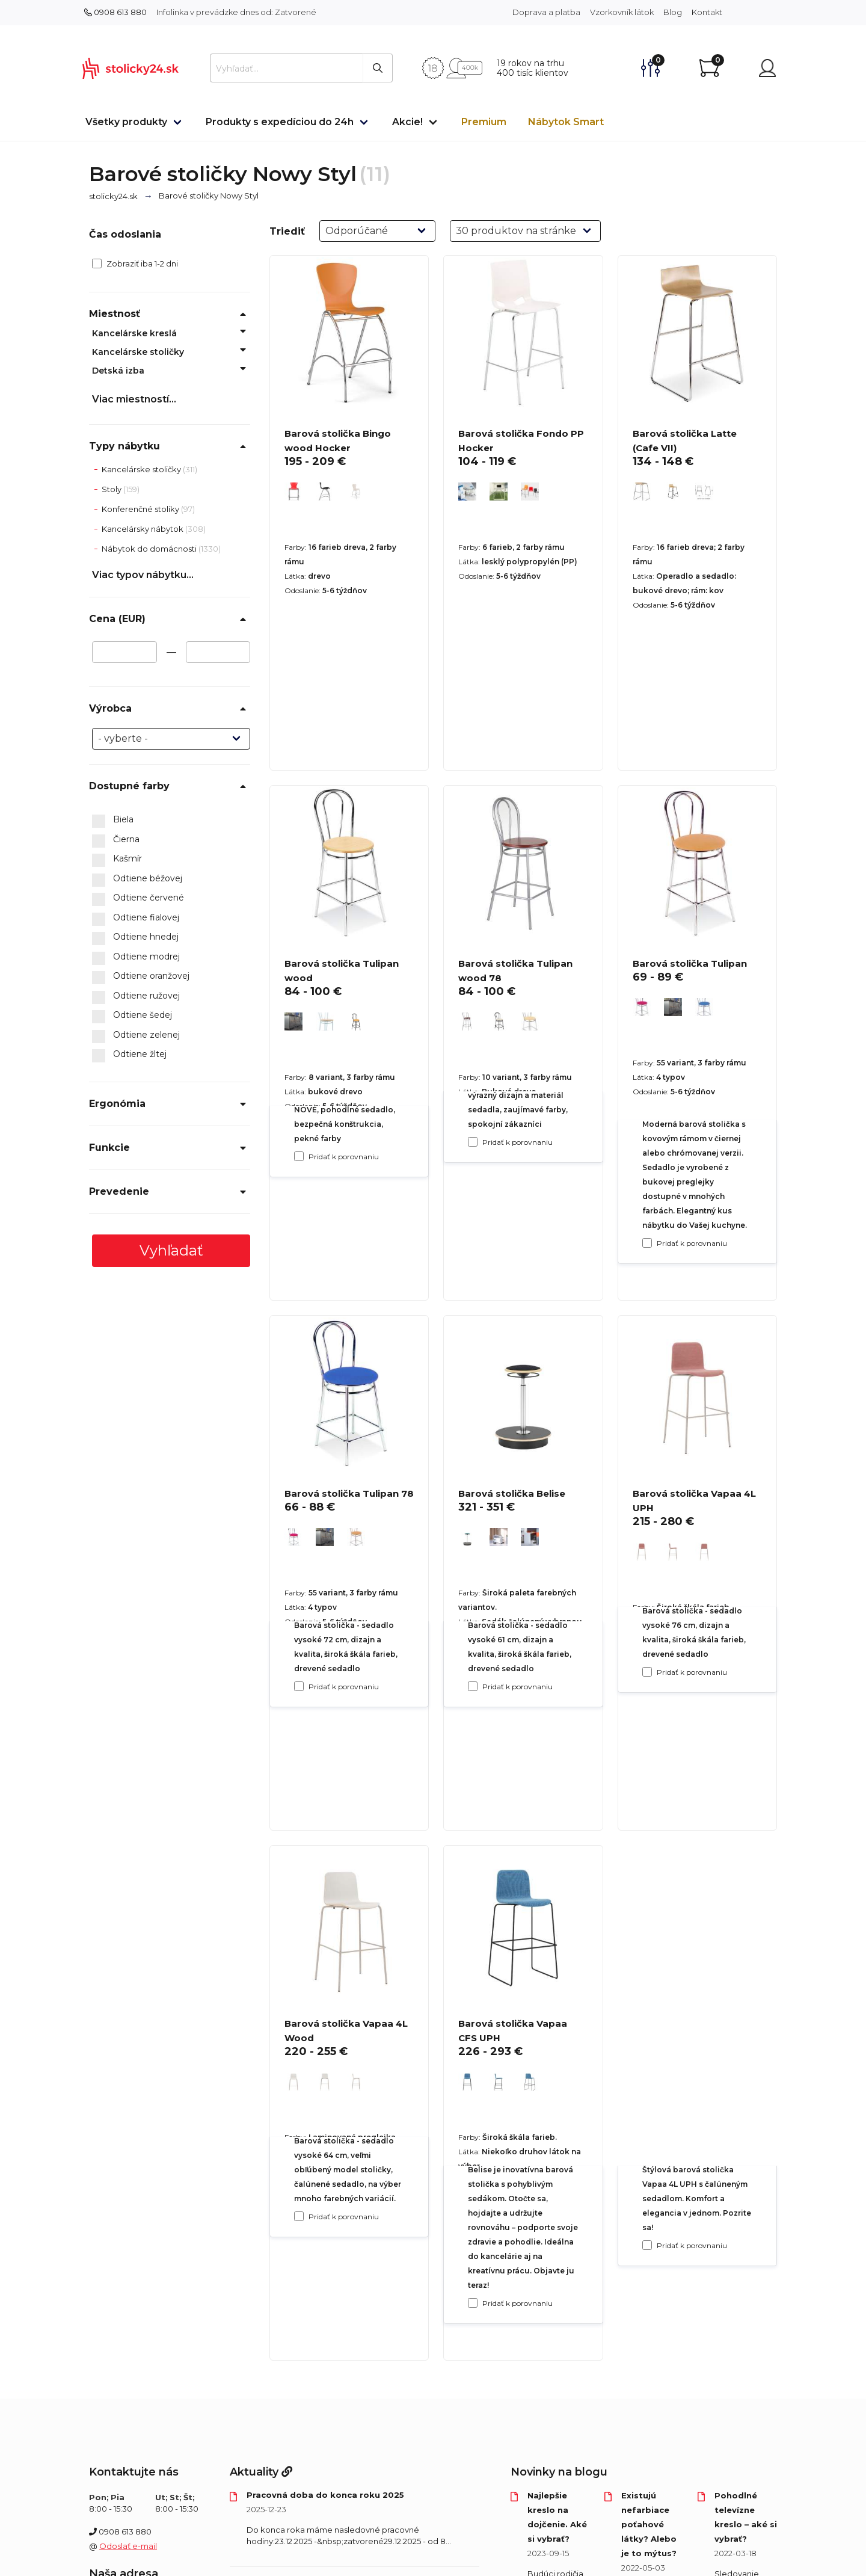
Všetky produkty (126, 122)
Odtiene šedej (132, 1015)
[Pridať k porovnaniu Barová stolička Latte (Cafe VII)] (647, 1243)
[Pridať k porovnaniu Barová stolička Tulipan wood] (299, 1686)
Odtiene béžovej (137, 879)
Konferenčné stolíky (141, 509)
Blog (672, 12)
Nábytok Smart (566, 122)
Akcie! (407, 122)
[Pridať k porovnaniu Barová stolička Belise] (473, 2303)
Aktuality (261, 2472)
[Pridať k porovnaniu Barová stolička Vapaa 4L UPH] (647, 2245)
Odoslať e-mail (128, 2546)
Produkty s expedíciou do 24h (280, 122)
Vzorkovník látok (622, 12)
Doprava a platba (546, 12)
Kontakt (707, 12)
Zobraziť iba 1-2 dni (135, 263)
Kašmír (117, 859)
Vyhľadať (171, 1250)
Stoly (112, 489)
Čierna (116, 839)
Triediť (287, 231)
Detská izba (118, 370)
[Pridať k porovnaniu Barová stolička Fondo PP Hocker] (473, 1142)
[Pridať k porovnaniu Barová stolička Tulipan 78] (299, 2216)
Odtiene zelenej (136, 1035)
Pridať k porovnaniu (344, 1156)
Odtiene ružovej (136, 996)
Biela (113, 820)
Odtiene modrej (136, 957)
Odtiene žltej (129, 1054)
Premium (483, 122)
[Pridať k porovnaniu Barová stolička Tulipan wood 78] (473, 1686)
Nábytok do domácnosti (150, 548)
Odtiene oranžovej (140, 976)
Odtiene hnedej (135, 937)
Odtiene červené (138, 898)
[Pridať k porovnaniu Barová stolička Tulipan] (647, 1672)
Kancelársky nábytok (143, 529)
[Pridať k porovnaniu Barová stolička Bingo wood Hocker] (299, 1156)
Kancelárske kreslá (134, 333)
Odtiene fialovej (135, 918)
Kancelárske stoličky (138, 352)
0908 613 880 (115, 12)
